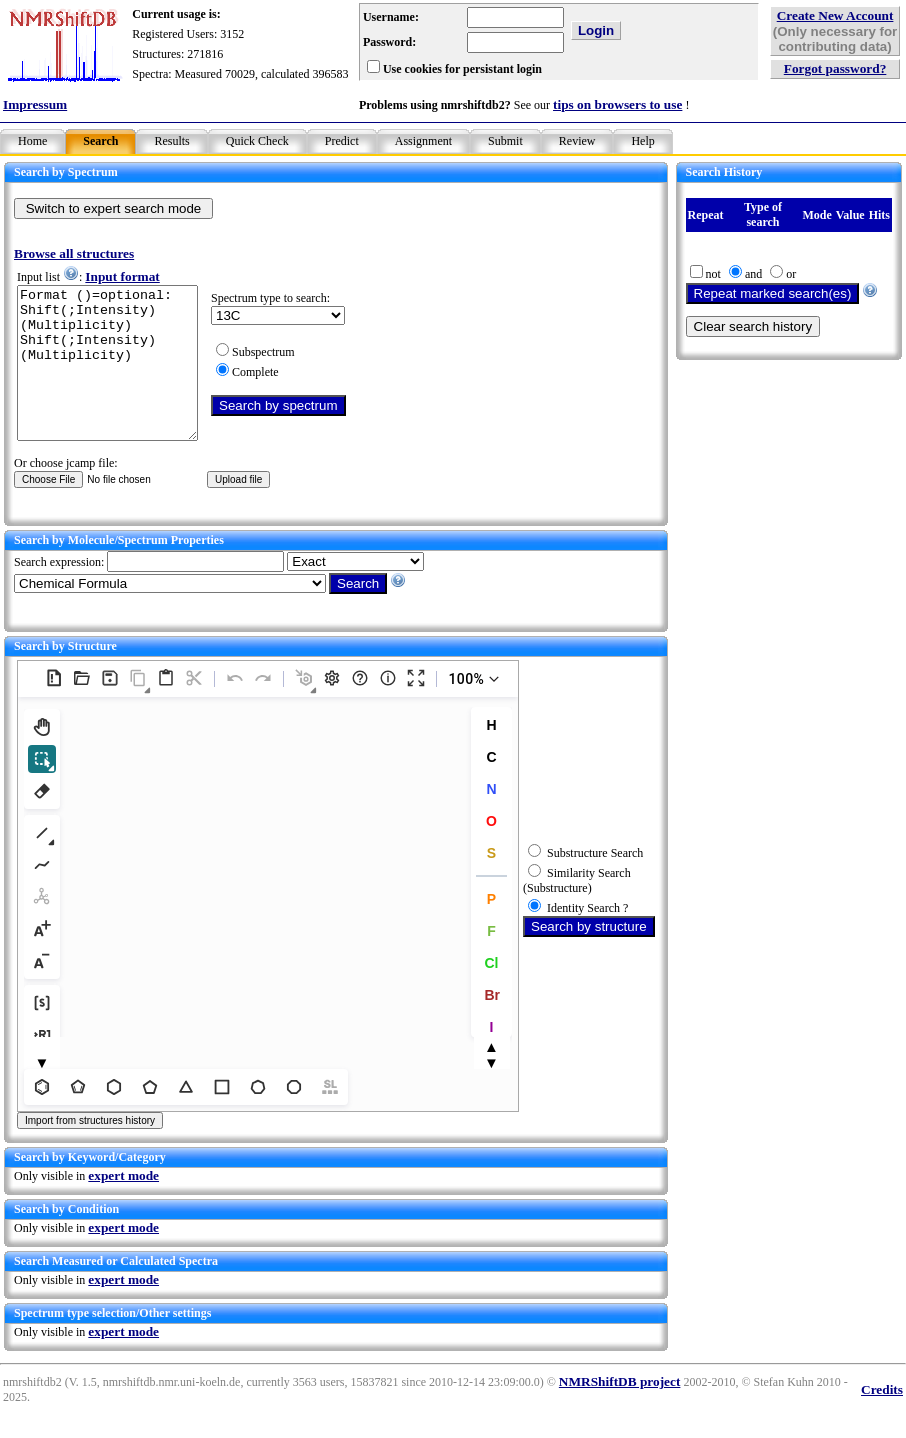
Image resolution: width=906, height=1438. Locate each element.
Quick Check (257, 141)
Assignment (423, 141)
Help (642, 141)
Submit (505, 141)
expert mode (123, 1205)
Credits (882, 1419)
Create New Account (835, 15)
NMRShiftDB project (620, 1411)
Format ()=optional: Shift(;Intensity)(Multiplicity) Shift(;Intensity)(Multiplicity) (117, 378)
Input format (122, 276)
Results (171, 141)
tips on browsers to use (617, 104)
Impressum (35, 104)
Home (32, 141)
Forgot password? (835, 68)
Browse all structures (74, 253)
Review (577, 141)
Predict (342, 141)
